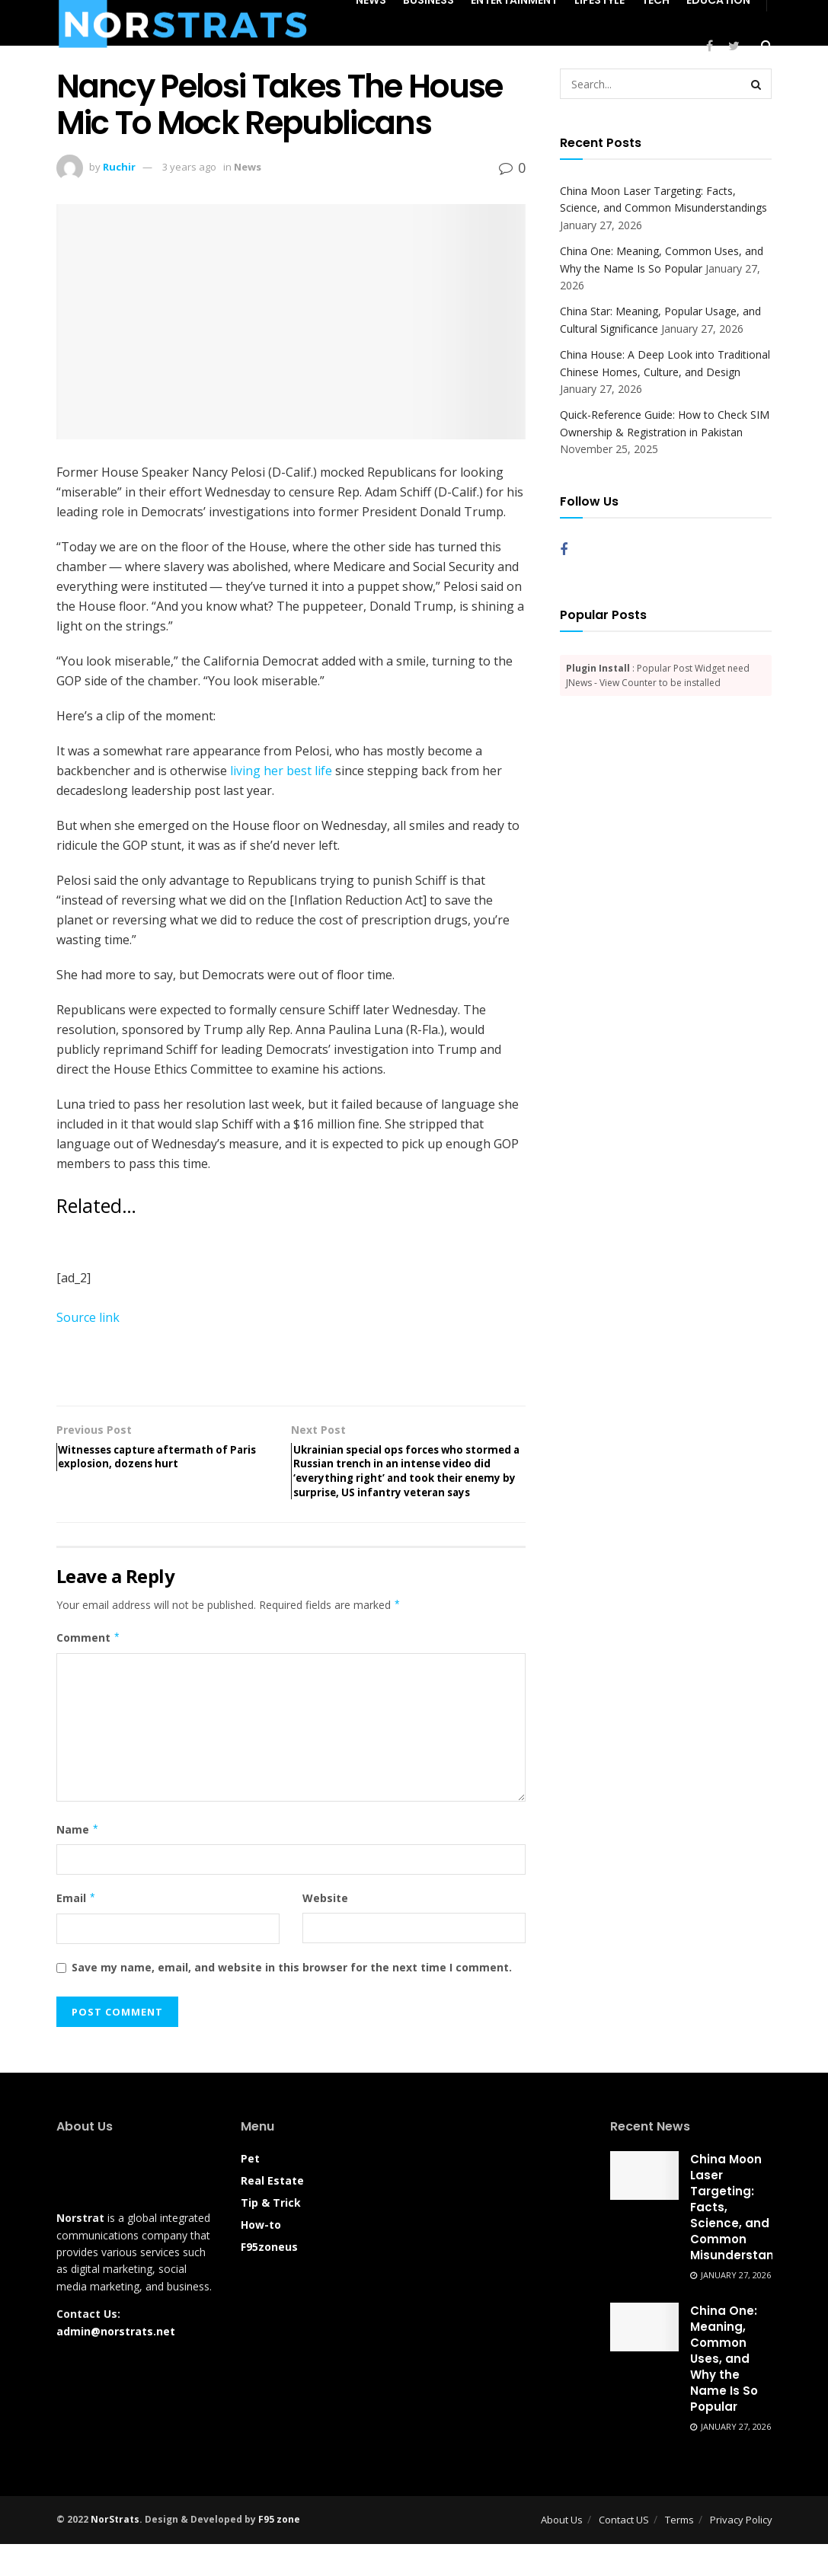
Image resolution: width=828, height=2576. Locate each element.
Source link (88, 1317)
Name (78, 1861)
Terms (679, 2551)
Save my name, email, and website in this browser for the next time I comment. (292, 1999)
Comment (88, 1669)
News (247, 167)
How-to (261, 2256)
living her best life (281, 770)
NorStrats (115, 2551)
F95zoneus (269, 2278)
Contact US (624, 2551)
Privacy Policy (741, 2551)
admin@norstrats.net (115, 2362)
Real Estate (272, 2211)
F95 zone (279, 2551)
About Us (562, 2551)
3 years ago (189, 167)
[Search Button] (756, 84)
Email (76, 1930)
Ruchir (119, 167)
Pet (250, 2189)
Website (325, 1930)
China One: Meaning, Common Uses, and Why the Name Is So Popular (724, 2391)
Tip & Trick (271, 2233)
